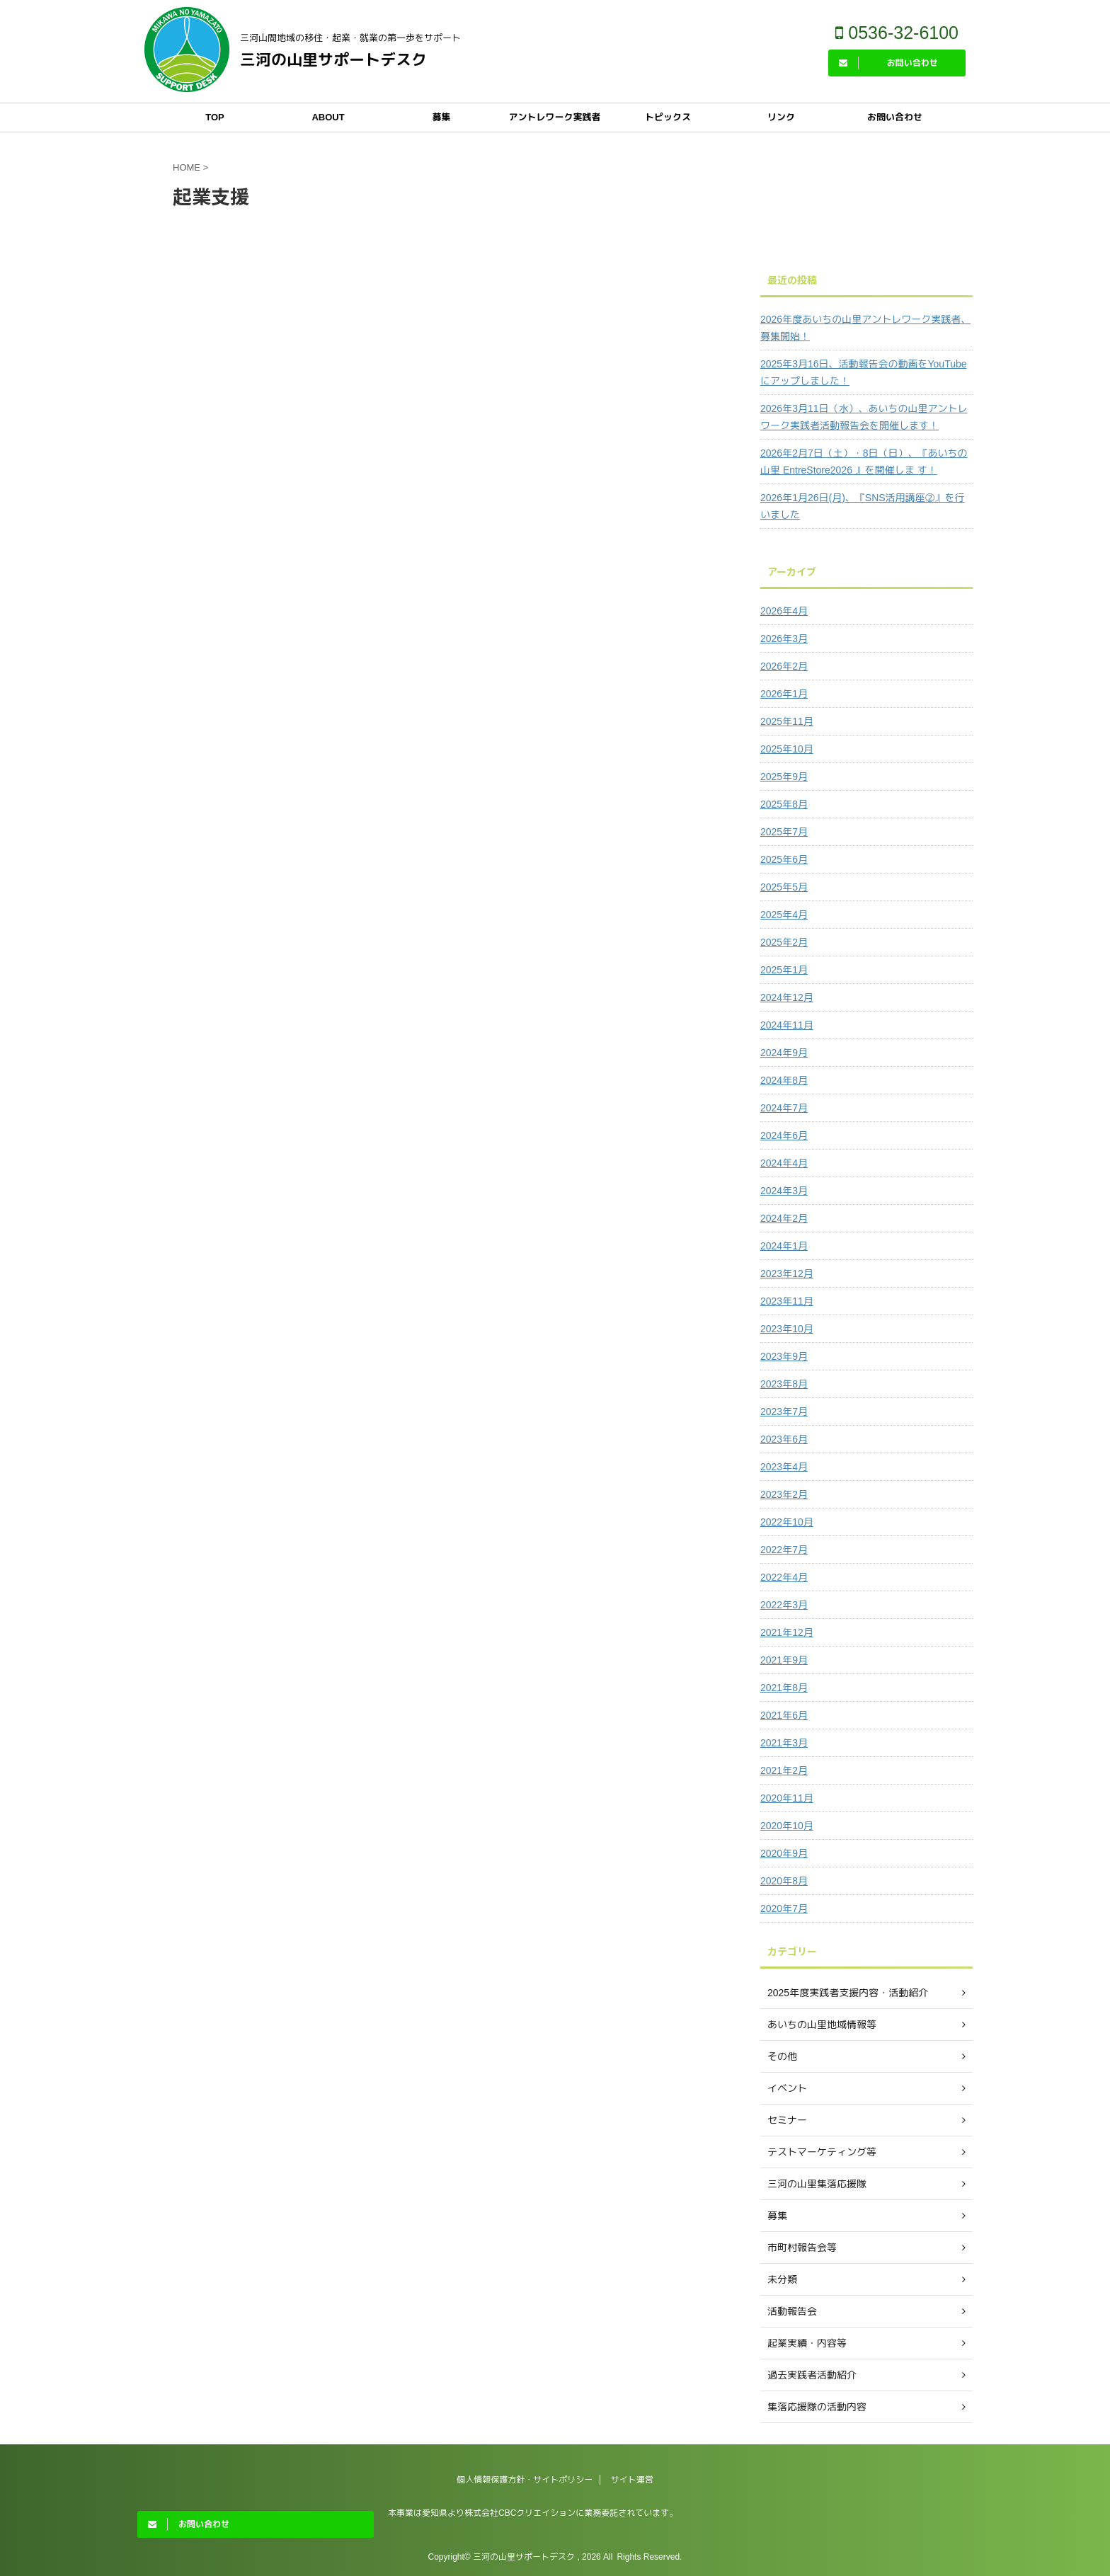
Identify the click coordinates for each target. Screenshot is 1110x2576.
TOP (214, 117)
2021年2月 (784, 1770)
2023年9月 (784, 1356)
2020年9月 (784, 1853)
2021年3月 (784, 1742)
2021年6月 (784, 1715)
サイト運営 (632, 2480)
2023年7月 (784, 1411)
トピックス (668, 117)
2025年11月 (786, 721)
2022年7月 (784, 1549)
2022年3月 (784, 1604)
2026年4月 (784, 611)
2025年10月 (786, 749)
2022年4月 (784, 1577)
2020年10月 (786, 1825)
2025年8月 (784, 804)
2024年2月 (784, 1218)
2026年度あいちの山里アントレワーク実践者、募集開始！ (865, 328)
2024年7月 (784, 1108)
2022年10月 (786, 1522)
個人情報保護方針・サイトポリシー (525, 2480)
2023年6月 (784, 1439)
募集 (441, 117)
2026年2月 (784, 666)
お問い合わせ (894, 117)
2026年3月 (784, 638)
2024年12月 (786, 997)
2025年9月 (784, 776)
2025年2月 (784, 942)
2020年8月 (784, 1881)
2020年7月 (784, 1908)
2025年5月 (784, 887)
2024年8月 (784, 1080)
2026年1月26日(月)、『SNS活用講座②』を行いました (862, 506)
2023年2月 (784, 1494)
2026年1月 (784, 693)
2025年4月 (784, 914)
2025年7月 (784, 831)
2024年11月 (786, 1025)
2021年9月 (784, 1660)
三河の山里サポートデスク (333, 60)
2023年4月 (784, 1466)
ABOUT (327, 117)
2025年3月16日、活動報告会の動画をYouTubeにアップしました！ (863, 372)
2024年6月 (784, 1135)
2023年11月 (786, 1301)
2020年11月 (786, 1798)
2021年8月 (784, 1687)
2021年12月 (786, 1632)
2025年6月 (784, 859)
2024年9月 (784, 1052)
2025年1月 (784, 969)
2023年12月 (786, 1273)
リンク (781, 117)
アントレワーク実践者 (554, 117)
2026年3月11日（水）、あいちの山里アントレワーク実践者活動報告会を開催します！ (864, 417)
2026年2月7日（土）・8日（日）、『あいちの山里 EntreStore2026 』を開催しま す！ (864, 461)
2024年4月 (784, 1163)
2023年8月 (784, 1384)
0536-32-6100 (897, 32)
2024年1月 (784, 1246)
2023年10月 (786, 1328)
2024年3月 (784, 1190)
